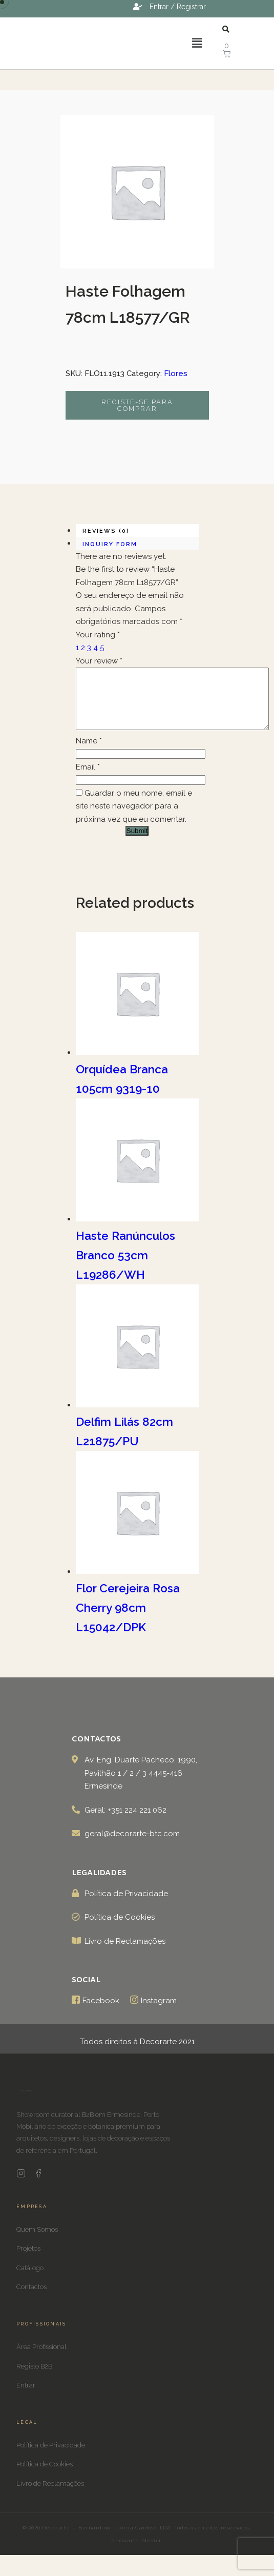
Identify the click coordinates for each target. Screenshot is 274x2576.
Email (88, 779)
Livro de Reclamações (50, 2496)
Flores (175, 373)
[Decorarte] (26, 2106)
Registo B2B (34, 2378)
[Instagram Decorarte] (21, 2188)
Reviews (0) (106, 531)
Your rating (98, 634)
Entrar (25, 2397)
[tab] (137, 530)
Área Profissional (41, 2359)
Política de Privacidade (50, 2457)
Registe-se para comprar (137, 405)
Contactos (31, 2299)
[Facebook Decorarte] (38, 2188)
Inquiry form (109, 544)
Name (89, 753)
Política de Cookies (44, 2476)
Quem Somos (37, 2242)
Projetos (28, 2261)
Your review (99, 661)
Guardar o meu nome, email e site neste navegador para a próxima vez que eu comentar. (134, 818)
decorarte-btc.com (137, 2553)
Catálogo (30, 2280)
